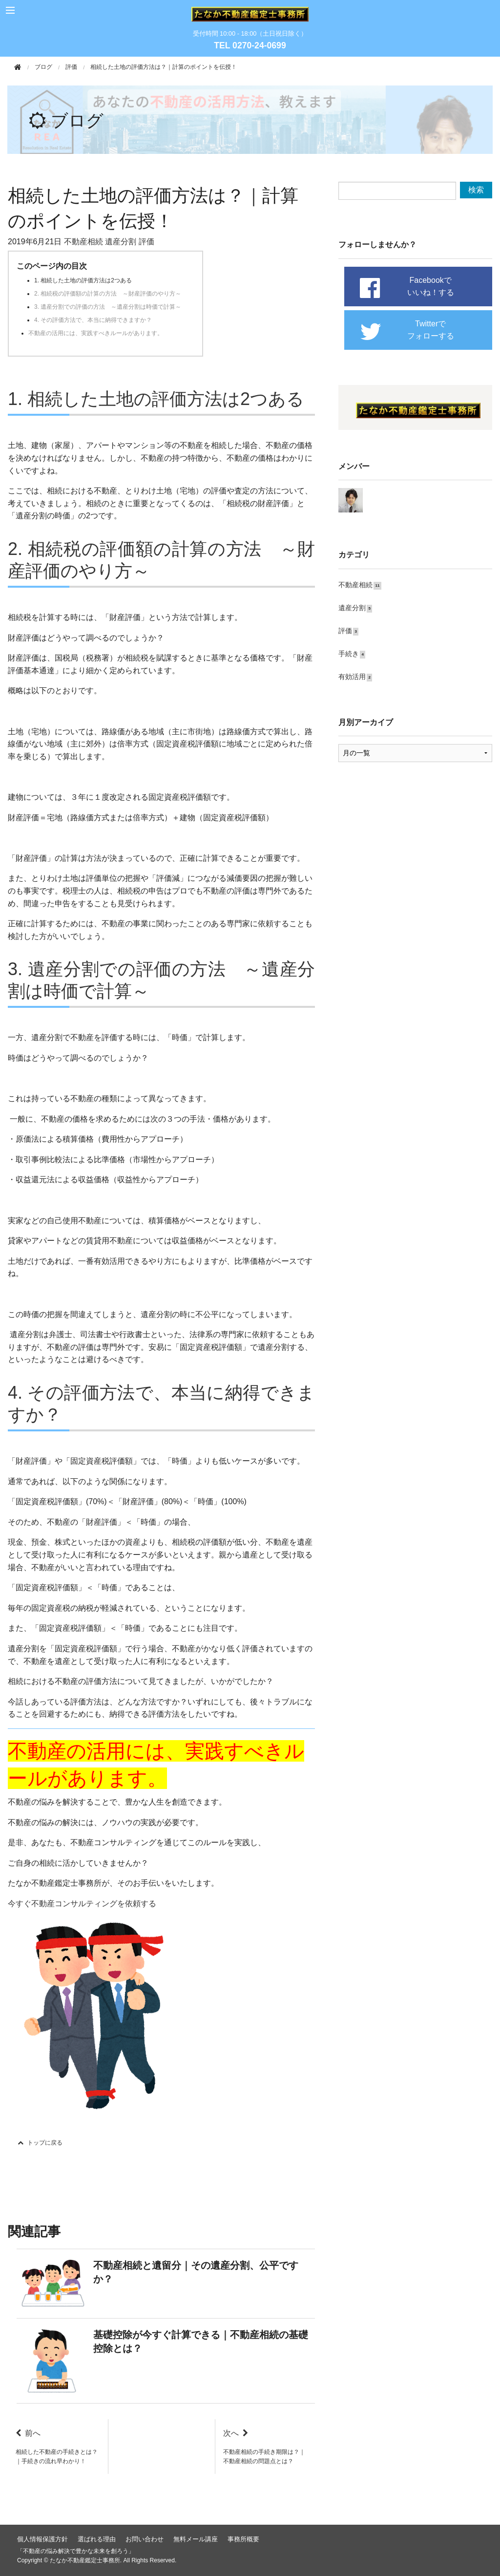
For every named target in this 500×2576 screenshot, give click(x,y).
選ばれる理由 (97, 2539)
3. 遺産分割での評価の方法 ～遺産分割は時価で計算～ (107, 306)
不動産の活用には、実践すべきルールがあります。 (95, 333)
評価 (71, 67)
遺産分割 (120, 241)
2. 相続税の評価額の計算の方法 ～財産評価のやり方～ (107, 293)
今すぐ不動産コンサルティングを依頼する (82, 1903)
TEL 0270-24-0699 (250, 45)
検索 (476, 190)
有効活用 (350, 674)
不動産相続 (83, 241)
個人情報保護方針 (42, 2539)
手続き (347, 652)
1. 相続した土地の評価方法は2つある (83, 280)
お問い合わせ (144, 2539)
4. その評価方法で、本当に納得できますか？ (93, 320)
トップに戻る (40, 2142)
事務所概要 (243, 2539)
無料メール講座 (195, 2539)
